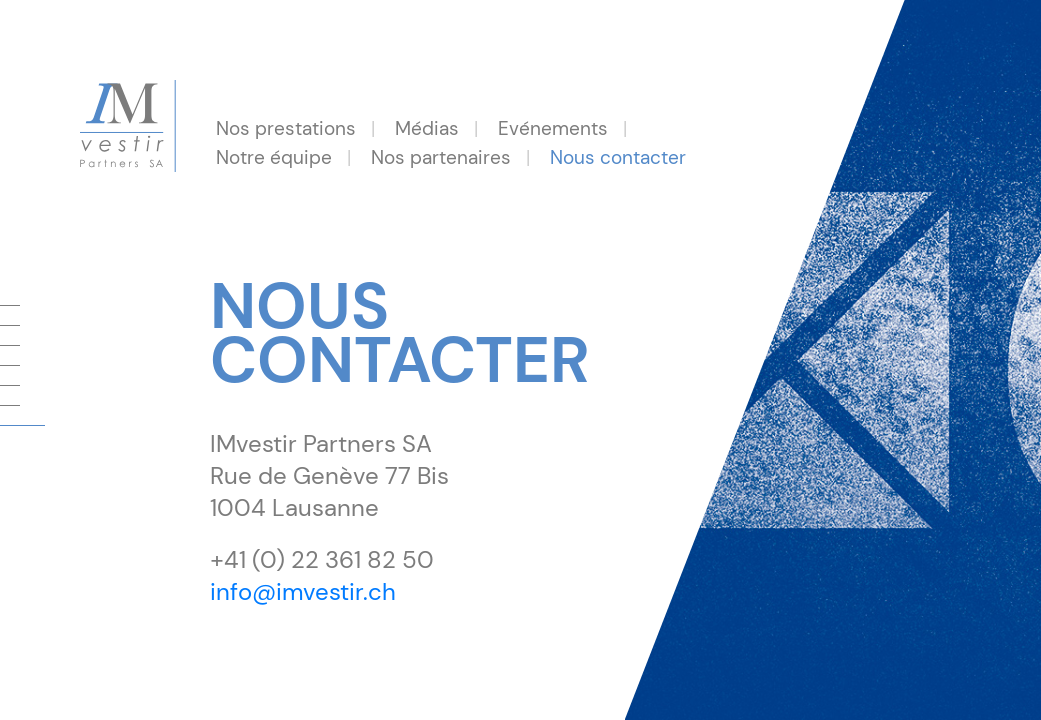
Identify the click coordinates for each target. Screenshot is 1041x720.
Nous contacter (618, 157)
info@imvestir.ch (303, 591)
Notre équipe (274, 157)
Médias (427, 128)
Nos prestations (286, 128)
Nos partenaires (441, 157)
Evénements (553, 128)
